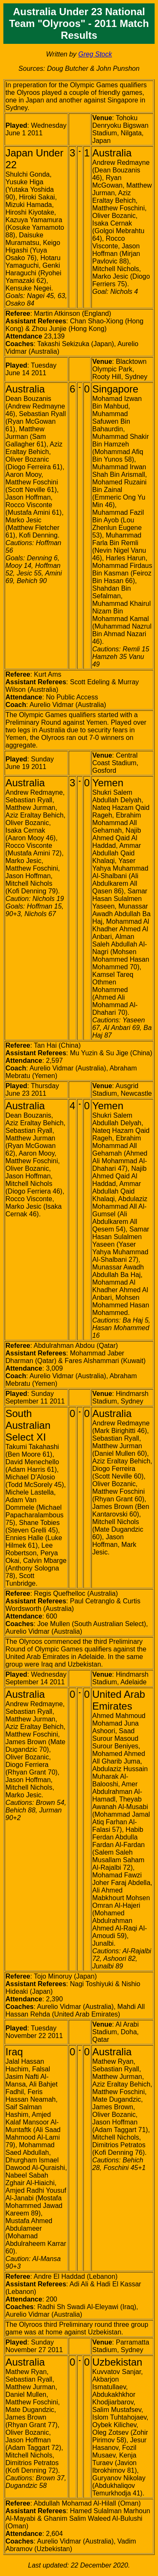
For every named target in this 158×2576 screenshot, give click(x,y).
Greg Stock (95, 54)
